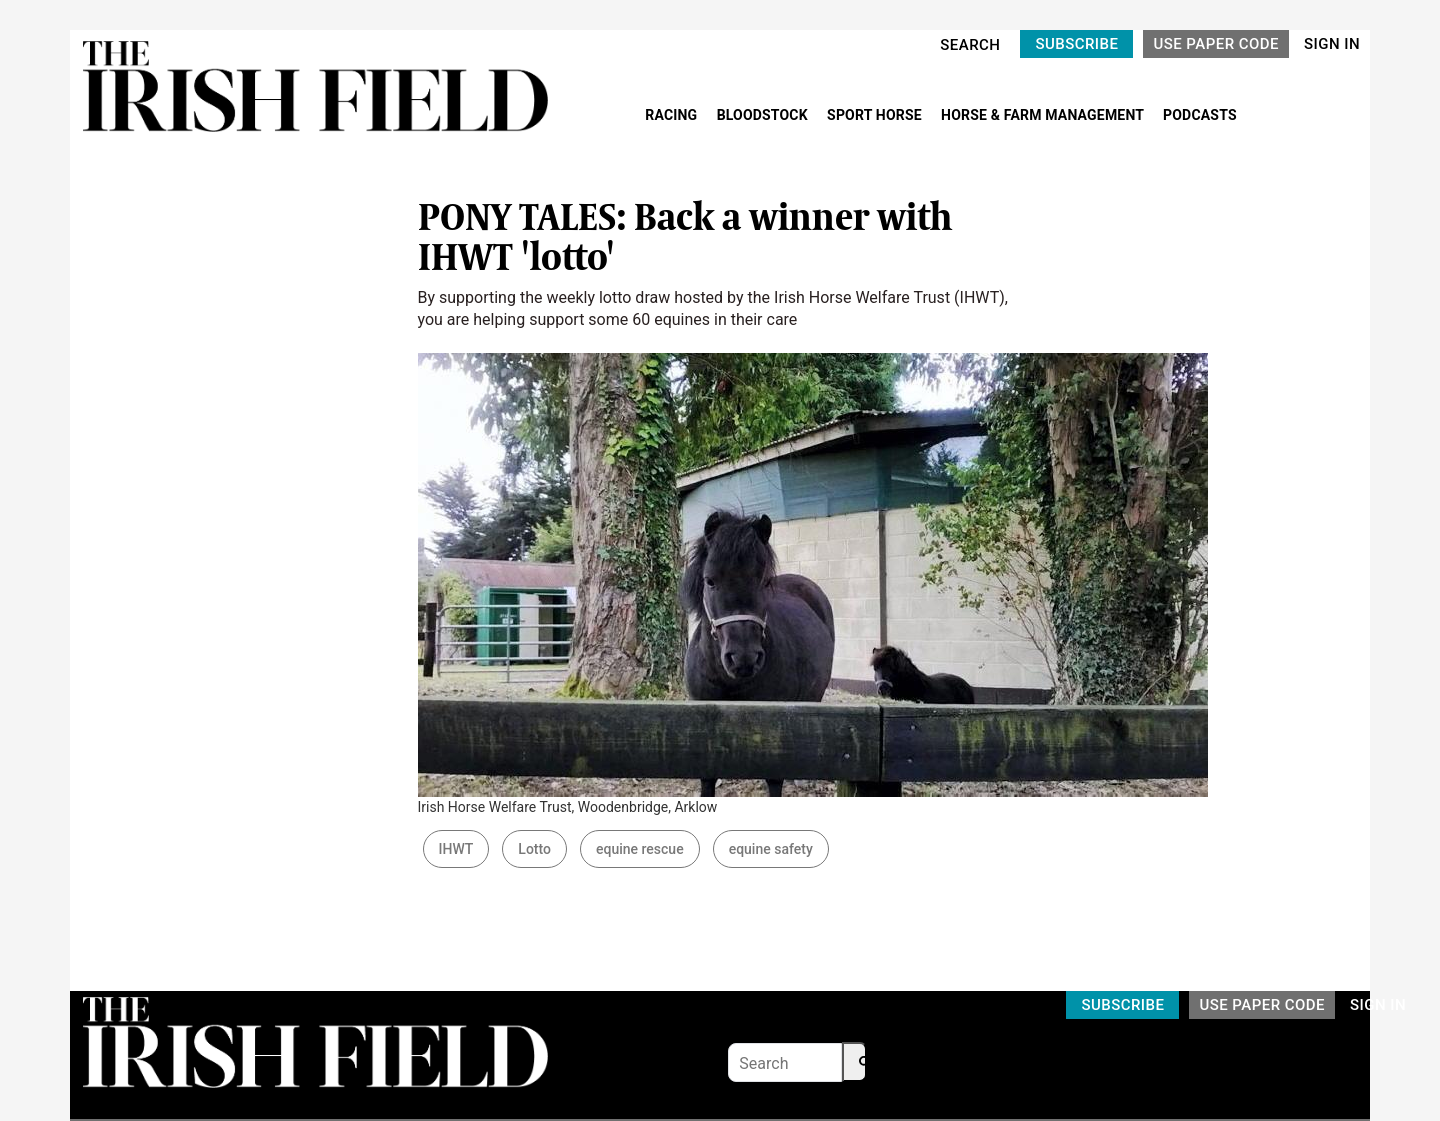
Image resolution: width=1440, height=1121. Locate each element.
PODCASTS (1200, 115)
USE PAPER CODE (1216, 44)
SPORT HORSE (876, 115)
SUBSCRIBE (1076, 44)
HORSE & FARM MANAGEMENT (1044, 115)
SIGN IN (1332, 44)
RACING (673, 115)
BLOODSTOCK (764, 115)
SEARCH (970, 45)
